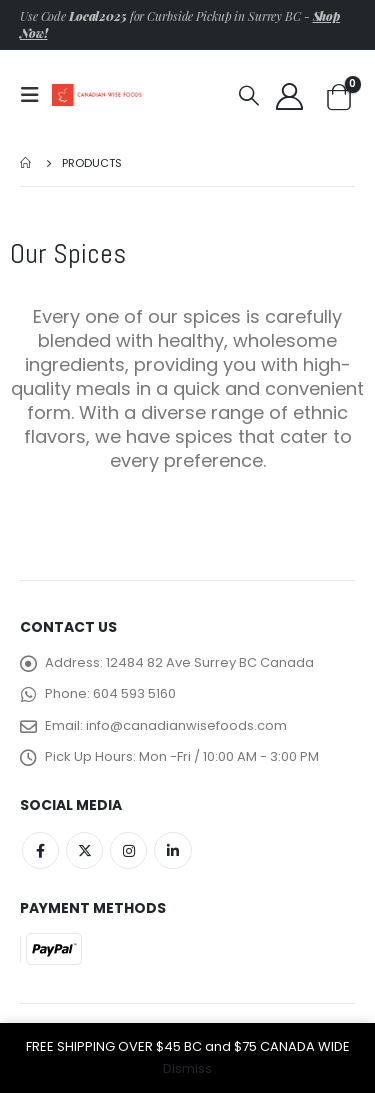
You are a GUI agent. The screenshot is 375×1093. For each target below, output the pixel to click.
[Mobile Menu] (36, 95)
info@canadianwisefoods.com (186, 725)
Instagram (128, 850)
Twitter (84, 850)
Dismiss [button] (187, 1068)
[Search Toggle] (249, 95)
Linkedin (172, 850)
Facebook (40, 850)
